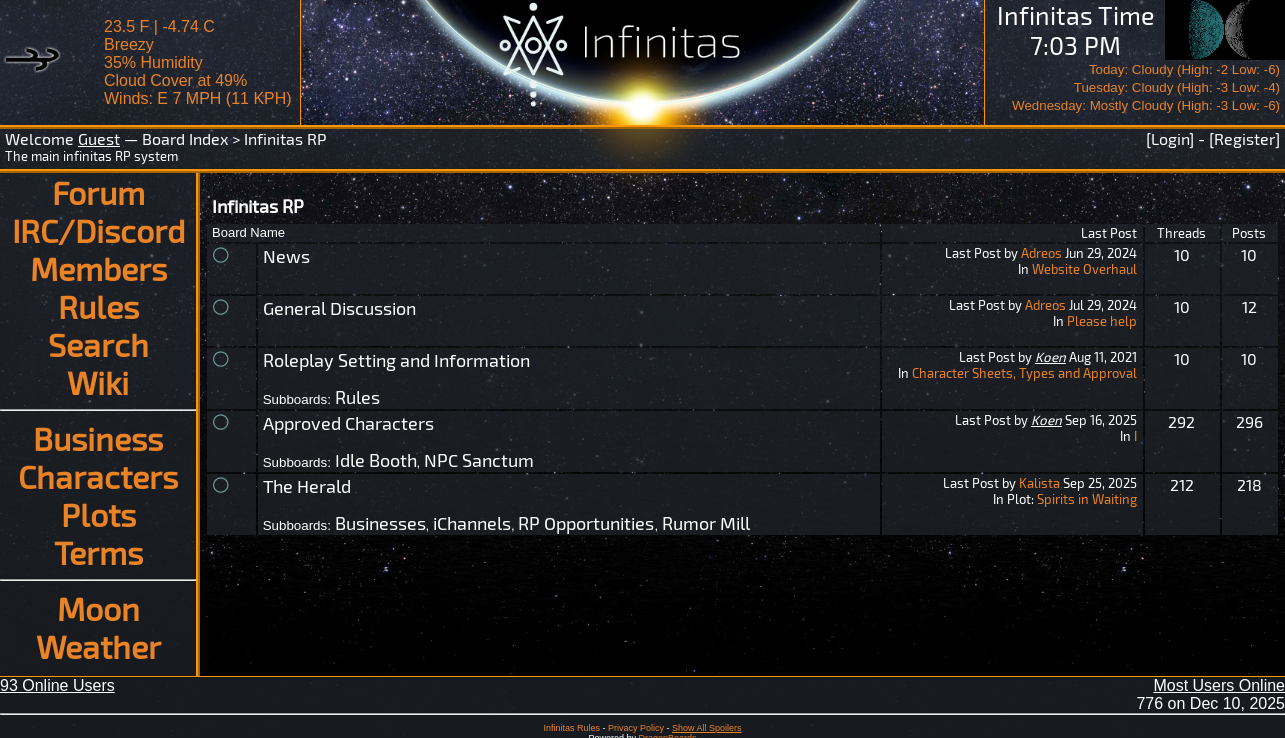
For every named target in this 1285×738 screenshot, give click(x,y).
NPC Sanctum (479, 460)
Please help (1102, 321)
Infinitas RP (285, 138)
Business (98, 438)
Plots (98, 514)
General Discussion (339, 308)
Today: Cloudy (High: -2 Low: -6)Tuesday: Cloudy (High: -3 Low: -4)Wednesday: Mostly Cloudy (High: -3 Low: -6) (1146, 87)
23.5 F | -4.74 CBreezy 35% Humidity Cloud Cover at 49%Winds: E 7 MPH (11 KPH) (198, 62)
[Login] (1170, 138)
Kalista (1039, 483)
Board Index (185, 138)
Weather (98, 646)
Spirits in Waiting (1087, 499)
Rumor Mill (706, 523)
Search (98, 344)
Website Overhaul (1084, 269)
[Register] (1244, 138)
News (286, 256)
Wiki (98, 382)
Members (98, 268)
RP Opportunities (586, 523)
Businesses (380, 523)
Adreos (1041, 253)
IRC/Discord (98, 230)
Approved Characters (348, 423)
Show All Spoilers (707, 728)
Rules (98, 306)
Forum (98, 192)
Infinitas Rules (571, 728)
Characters (98, 476)
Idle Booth (376, 460)
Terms (98, 552)
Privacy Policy (636, 728)
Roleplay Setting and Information (396, 360)
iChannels (472, 523)
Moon (98, 608)
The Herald (307, 486)
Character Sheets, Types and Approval (1024, 373)
